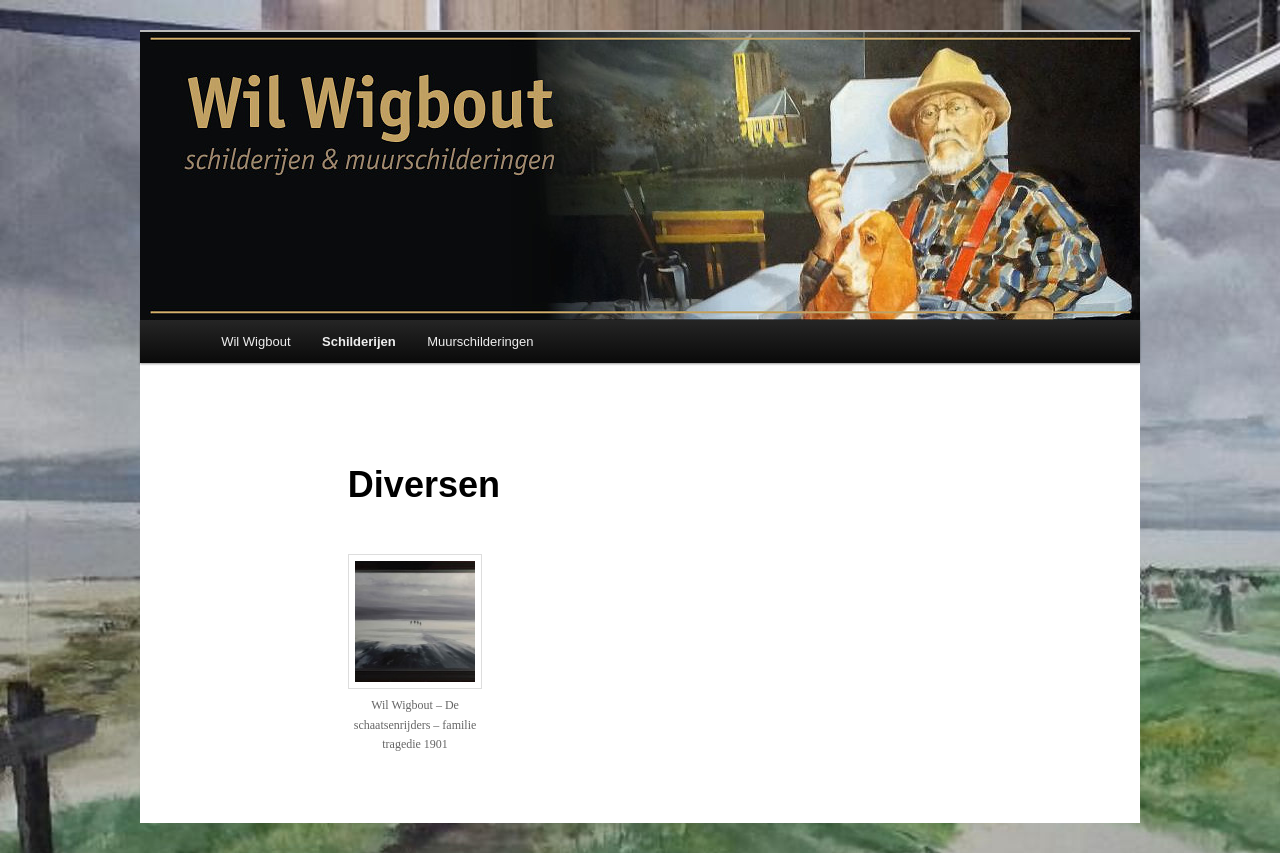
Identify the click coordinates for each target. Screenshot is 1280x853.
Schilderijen (359, 341)
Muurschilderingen (480, 341)
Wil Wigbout (255, 341)
